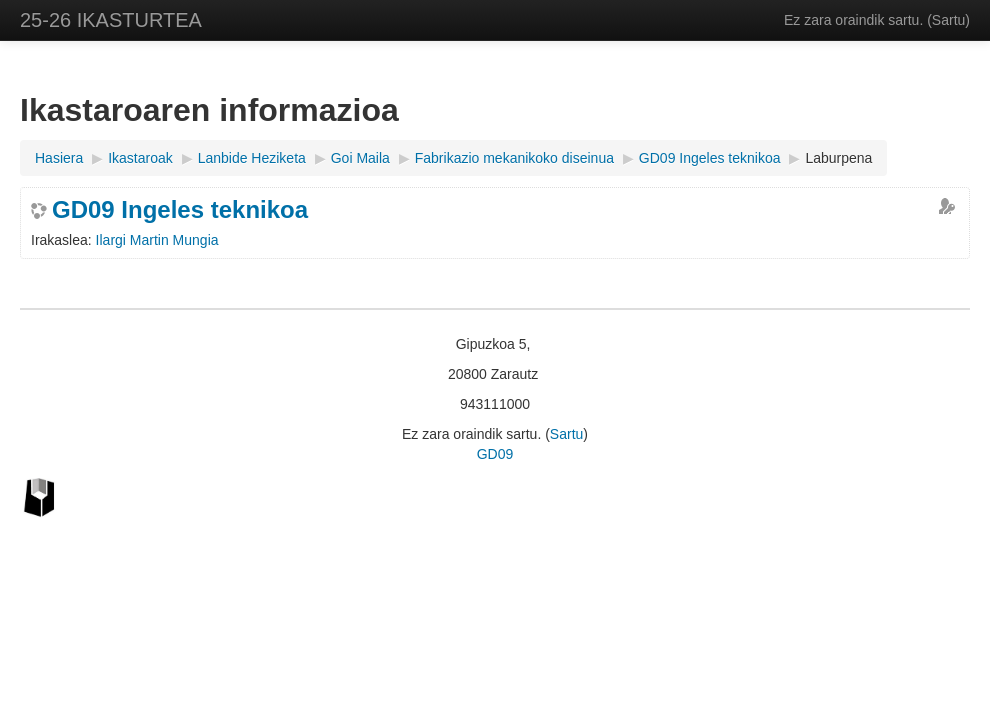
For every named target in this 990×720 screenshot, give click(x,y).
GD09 (495, 454)
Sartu (948, 20)
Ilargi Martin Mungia (157, 240)
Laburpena (838, 158)
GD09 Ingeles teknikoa (180, 210)
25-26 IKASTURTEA (111, 20)
